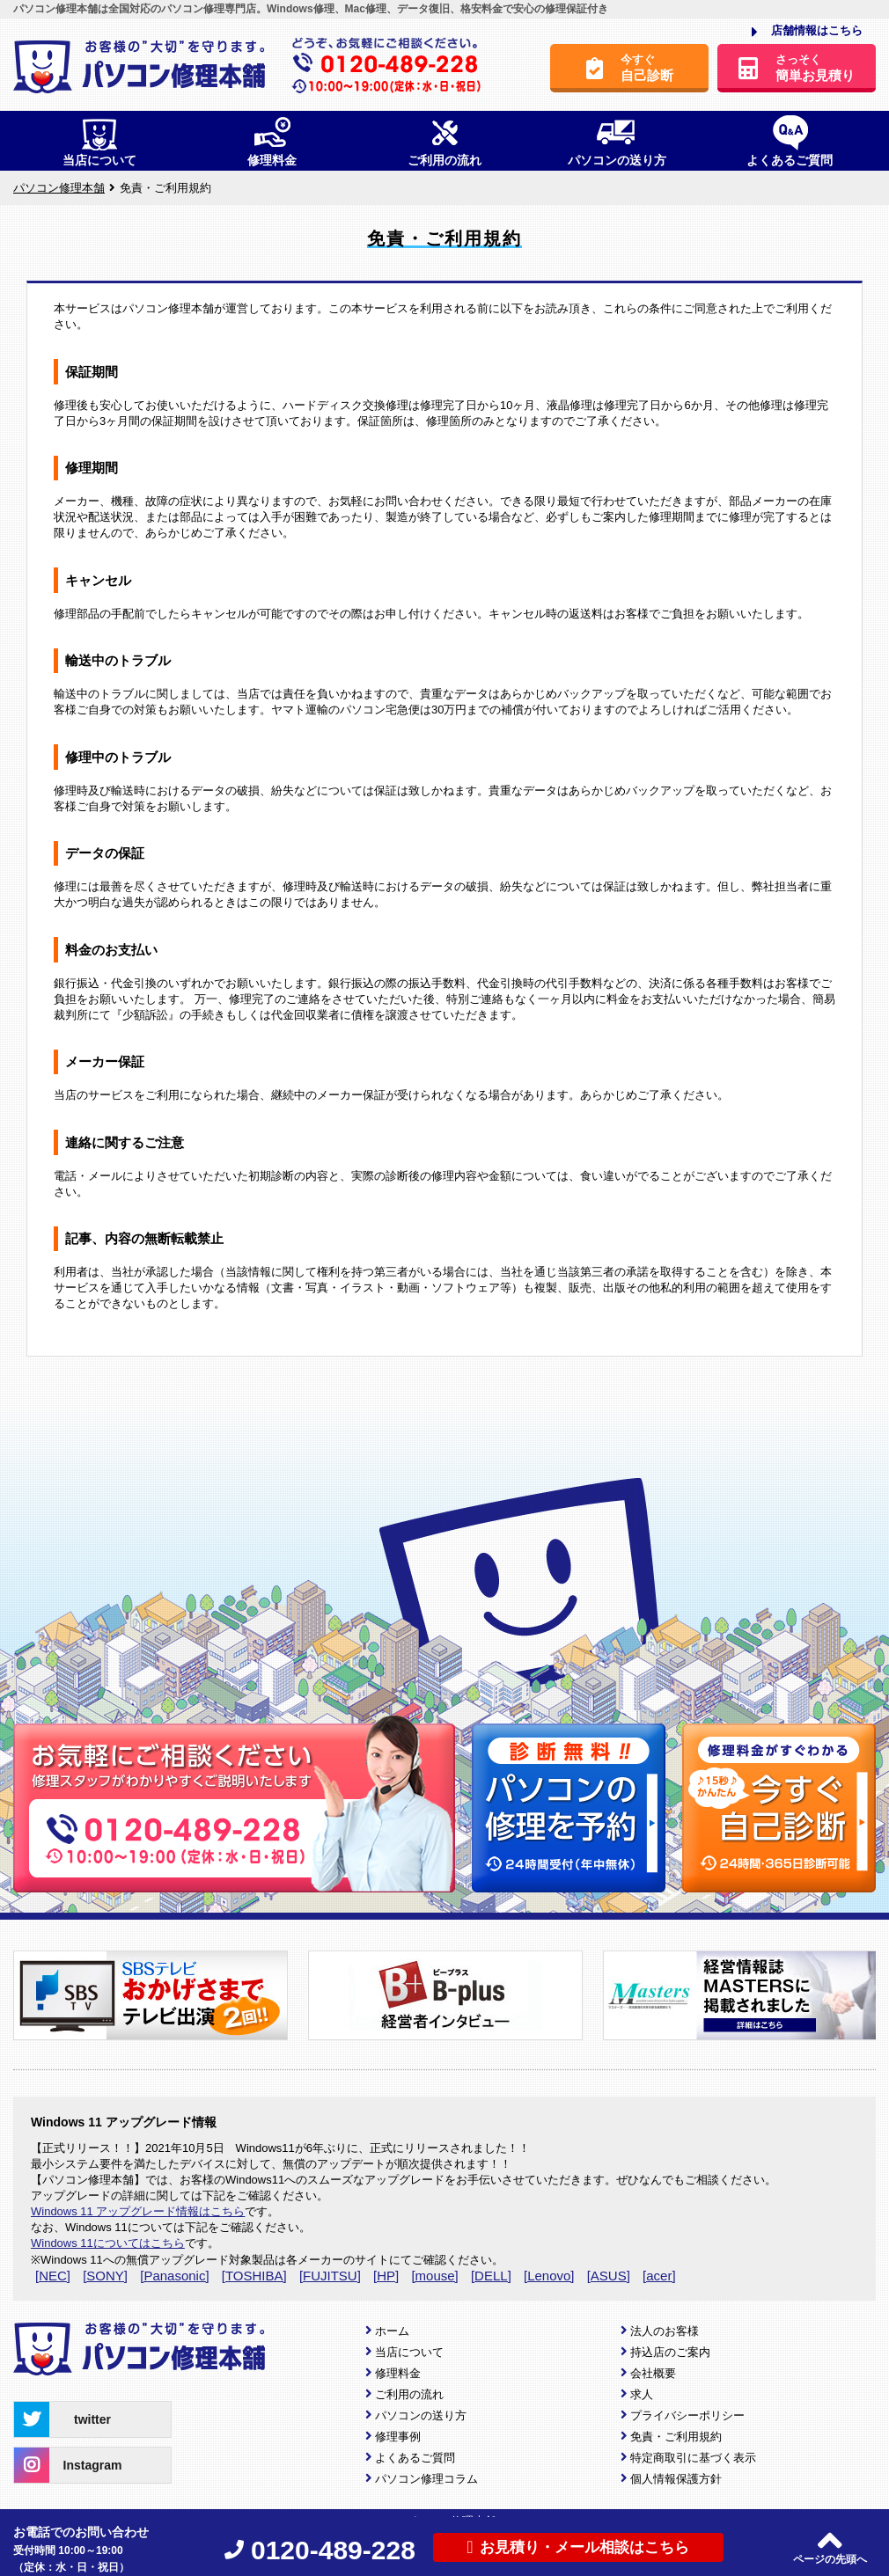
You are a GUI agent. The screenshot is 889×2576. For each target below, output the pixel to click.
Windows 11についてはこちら (108, 2243)
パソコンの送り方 (421, 2415)
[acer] (659, 2275)
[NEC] (52, 2275)
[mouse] (434, 2275)
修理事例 (398, 2436)
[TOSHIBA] (254, 2275)
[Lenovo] (549, 2275)
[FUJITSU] (330, 2275)
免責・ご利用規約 (676, 2436)
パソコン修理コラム (426, 2478)
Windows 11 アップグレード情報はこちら (138, 2211)
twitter (62, 2419)
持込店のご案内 (670, 2352)
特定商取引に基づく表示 (693, 2457)
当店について (409, 2352)
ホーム (392, 2331)
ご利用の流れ (409, 2394)
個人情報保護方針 (676, 2478)
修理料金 (398, 2373)
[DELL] (491, 2275)
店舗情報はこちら (807, 32)
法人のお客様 (664, 2331)
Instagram (67, 2465)
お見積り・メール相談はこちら (578, 2547)
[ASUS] (608, 2275)
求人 (641, 2394)
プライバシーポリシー (687, 2415)
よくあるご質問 (415, 2457)
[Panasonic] (174, 2275)
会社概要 (653, 2373)
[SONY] (105, 2275)
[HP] (386, 2275)
